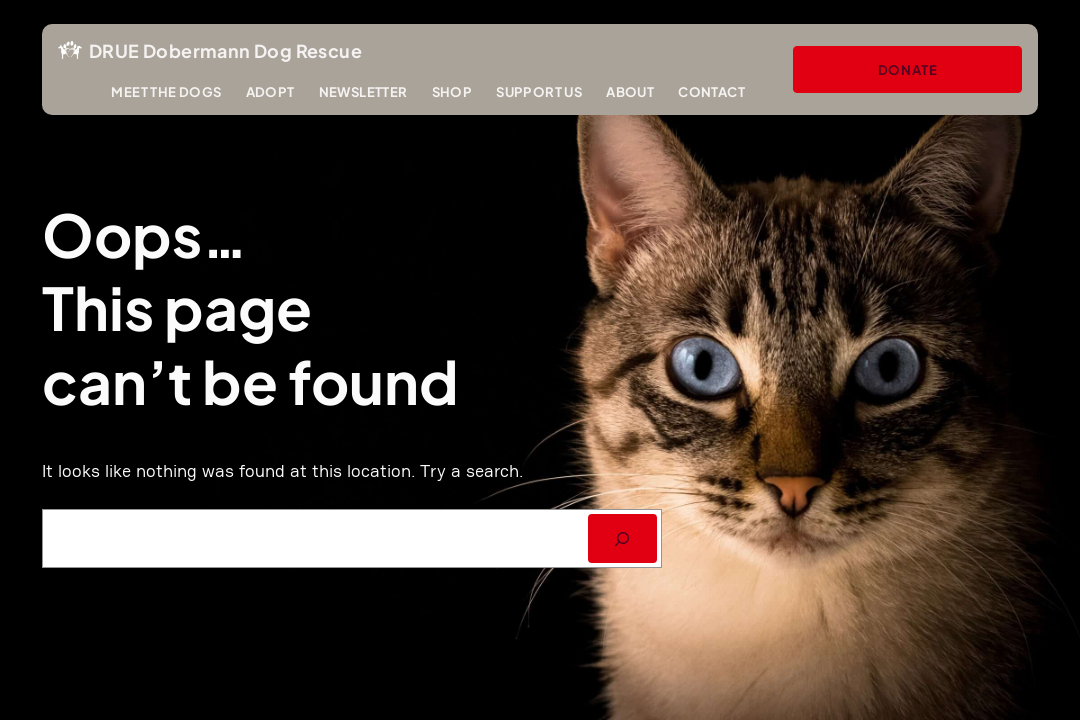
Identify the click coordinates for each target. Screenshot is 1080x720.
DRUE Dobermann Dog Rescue (225, 50)
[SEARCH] (622, 538)
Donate (908, 69)
